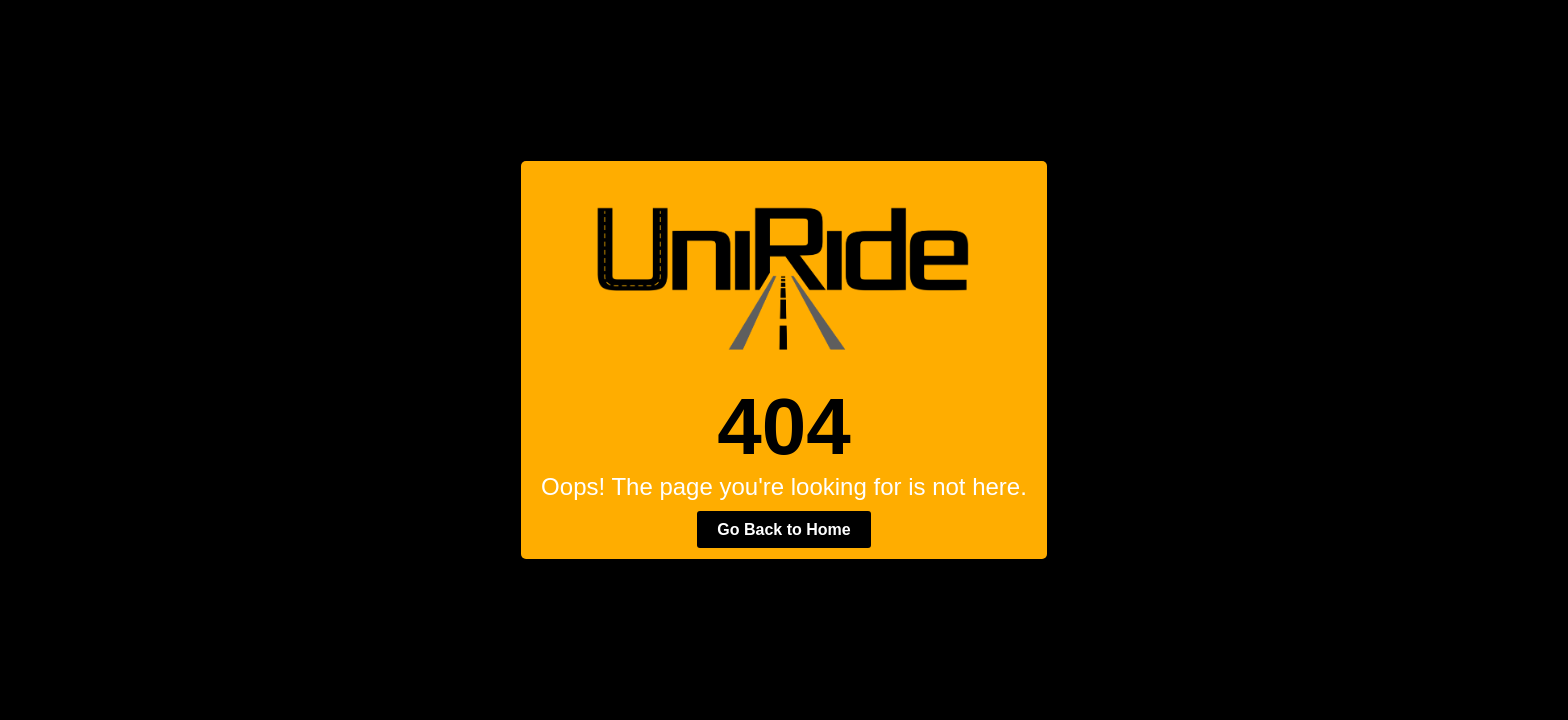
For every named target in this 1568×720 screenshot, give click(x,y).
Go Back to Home (783, 529)
